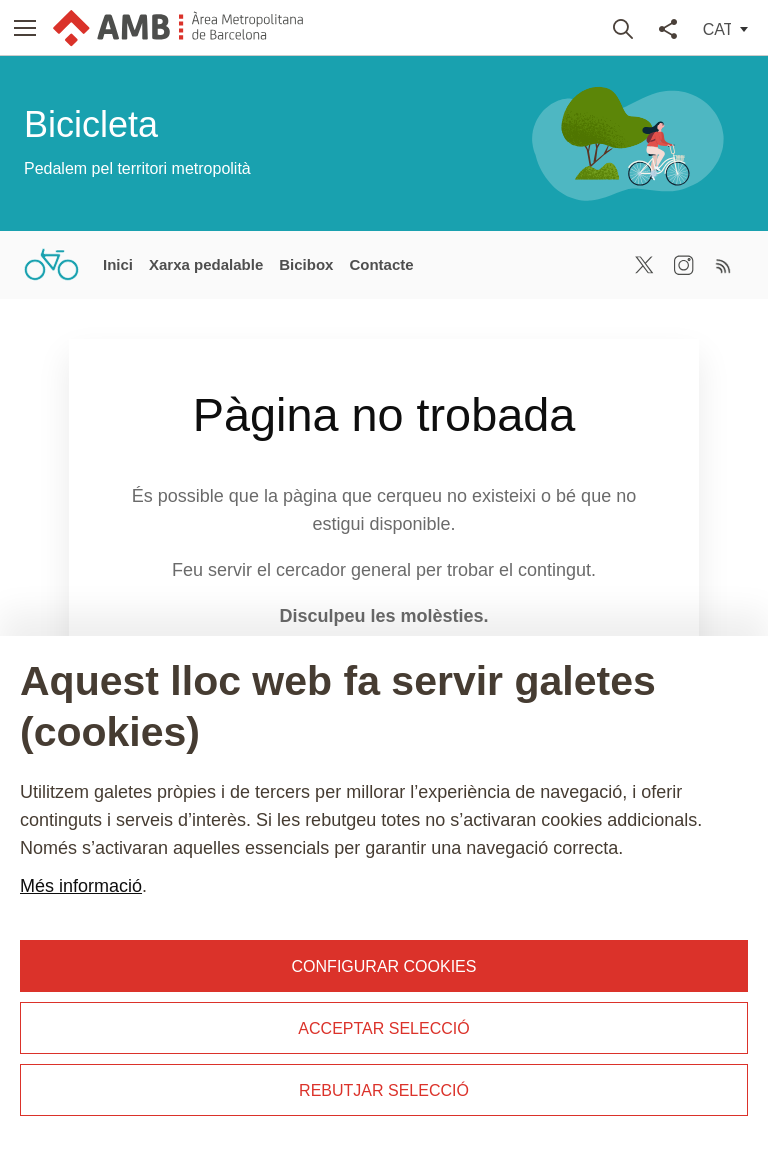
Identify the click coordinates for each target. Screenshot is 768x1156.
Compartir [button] (668, 27)
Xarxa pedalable (206, 264)
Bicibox (306, 264)
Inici (118, 264)
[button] (25, 27)
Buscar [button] (623, 27)
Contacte (381, 264)
